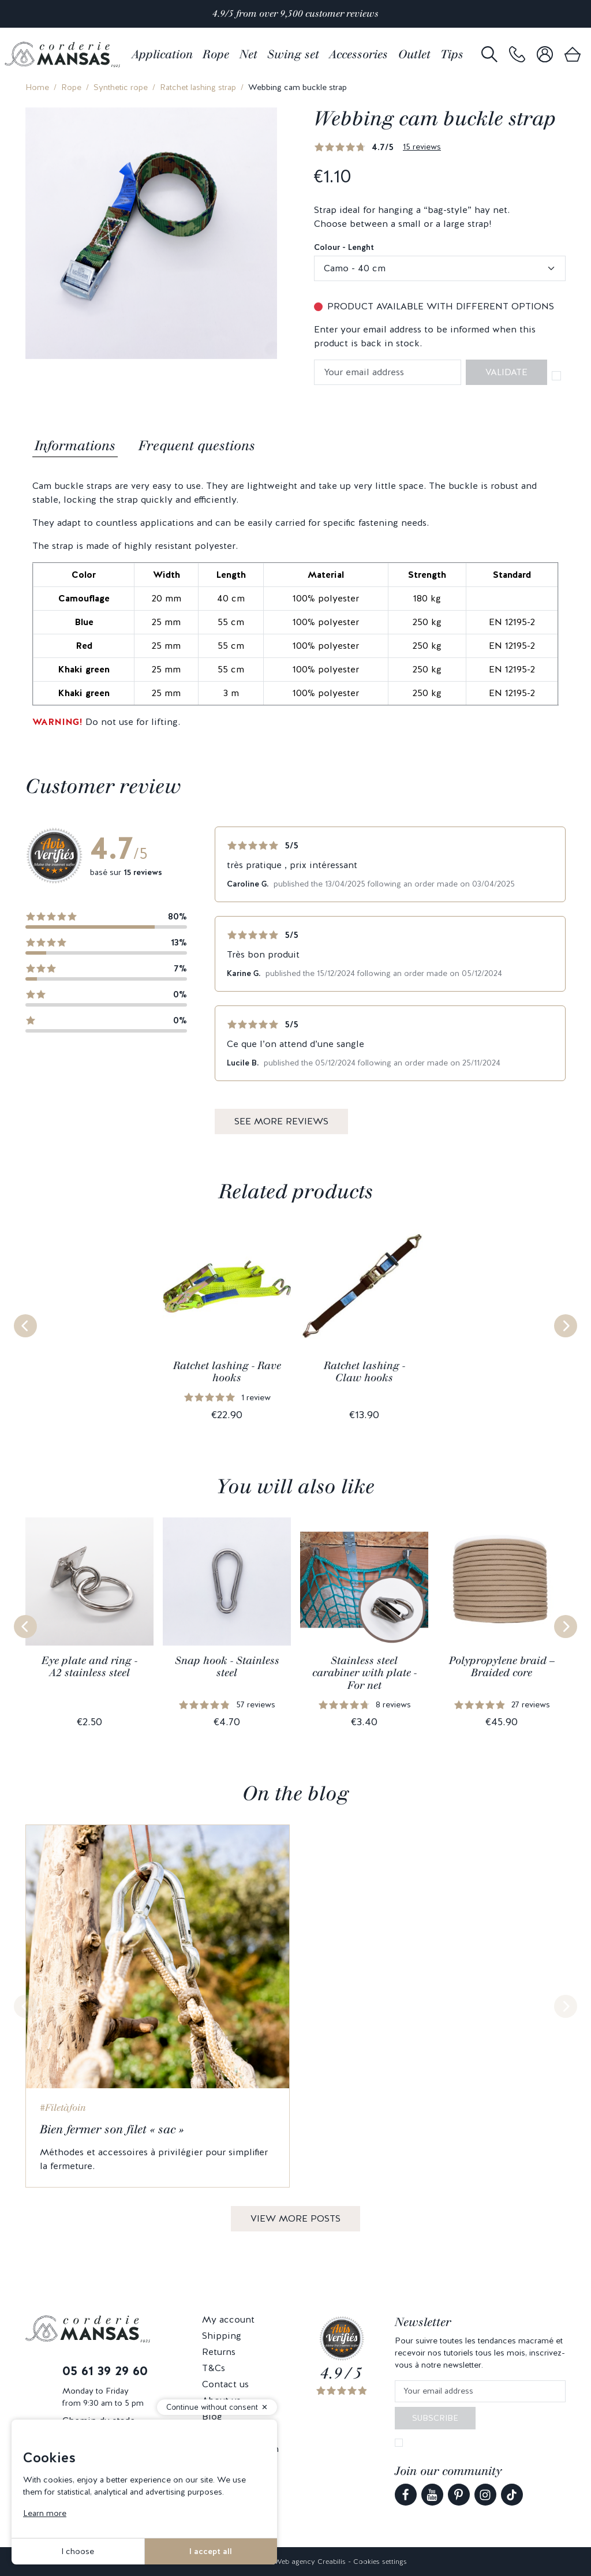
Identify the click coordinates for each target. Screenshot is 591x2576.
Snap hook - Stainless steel (227, 1667)
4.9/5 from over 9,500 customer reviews (295, 13)
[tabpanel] (295, 604)
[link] (517, 54)
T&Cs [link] (213, 2368)
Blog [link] (212, 2416)
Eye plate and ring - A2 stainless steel (89, 1667)
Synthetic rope (120, 87)
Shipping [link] (221, 2336)
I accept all (210, 2551)
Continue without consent (212, 2407)
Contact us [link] (225, 2384)
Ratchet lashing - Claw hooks (364, 1372)
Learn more (44, 2513)
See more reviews (281, 1121)
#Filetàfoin (63, 2107)
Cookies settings (380, 2561)
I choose (77, 2551)
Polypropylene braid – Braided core (502, 1667)
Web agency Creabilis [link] (310, 2561)
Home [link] (37, 87)
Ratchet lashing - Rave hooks (227, 1372)
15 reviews (422, 146)
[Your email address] (480, 2391)
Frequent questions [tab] (197, 446)
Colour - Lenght (344, 247)
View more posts (295, 2218)
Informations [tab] (75, 446)
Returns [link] (218, 2352)
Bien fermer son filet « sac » (112, 2129)
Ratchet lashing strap (198, 87)
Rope (71, 87)
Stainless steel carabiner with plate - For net (364, 1673)
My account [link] (228, 2319)
